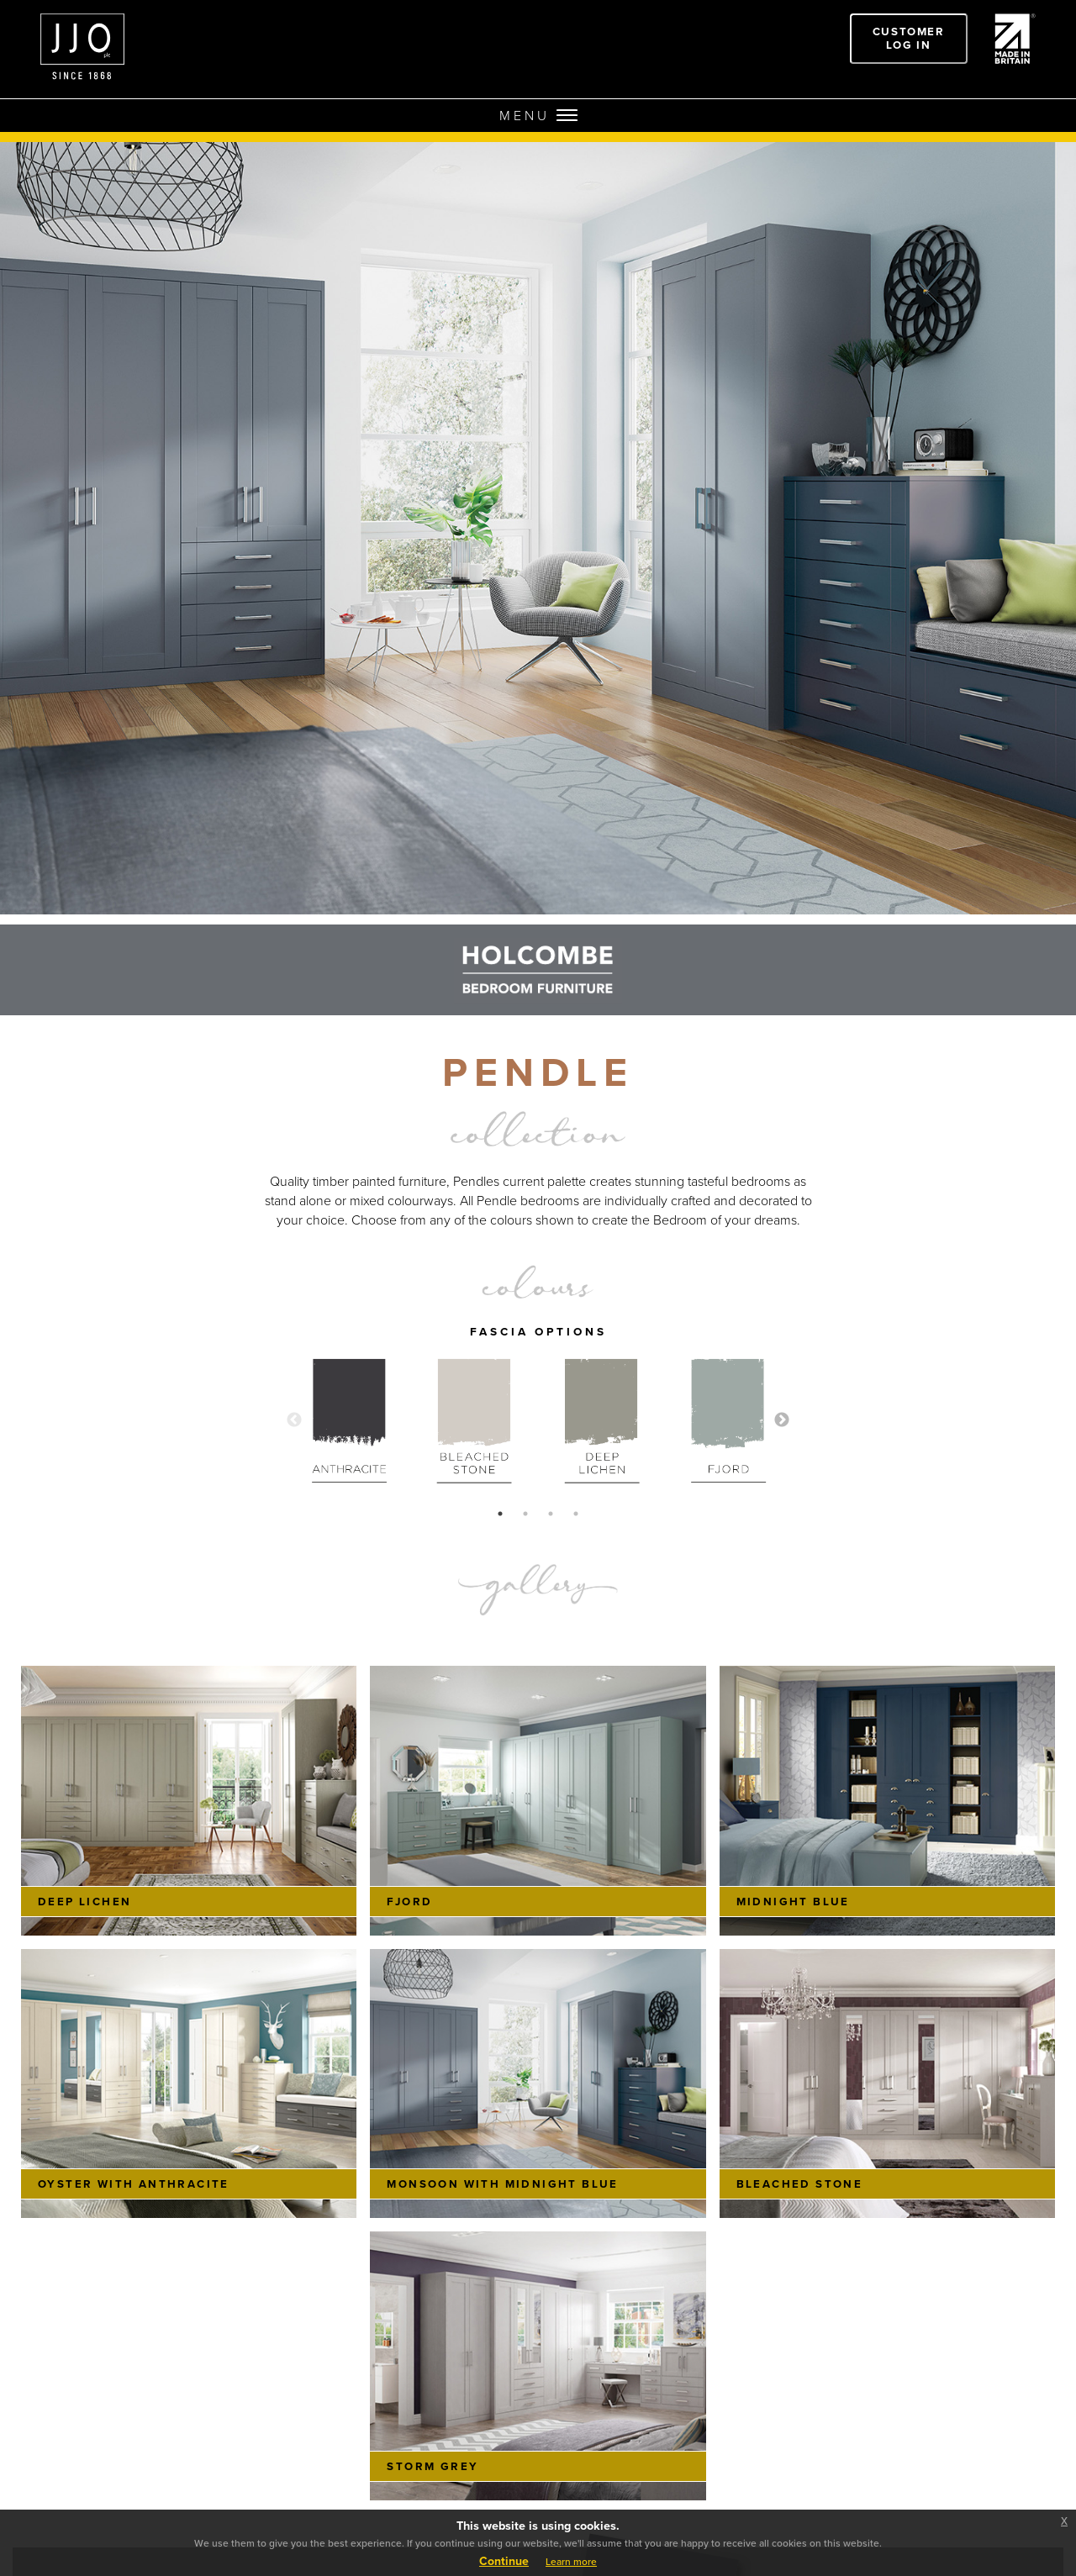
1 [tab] (500, 1513)
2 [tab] (525, 1513)
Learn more (571, 2561)
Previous (294, 1420)
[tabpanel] (349, 1420)
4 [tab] (575, 1513)
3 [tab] (550, 1513)
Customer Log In (909, 38)
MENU (538, 115)
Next (781, 1420)
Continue (504, 2561)
